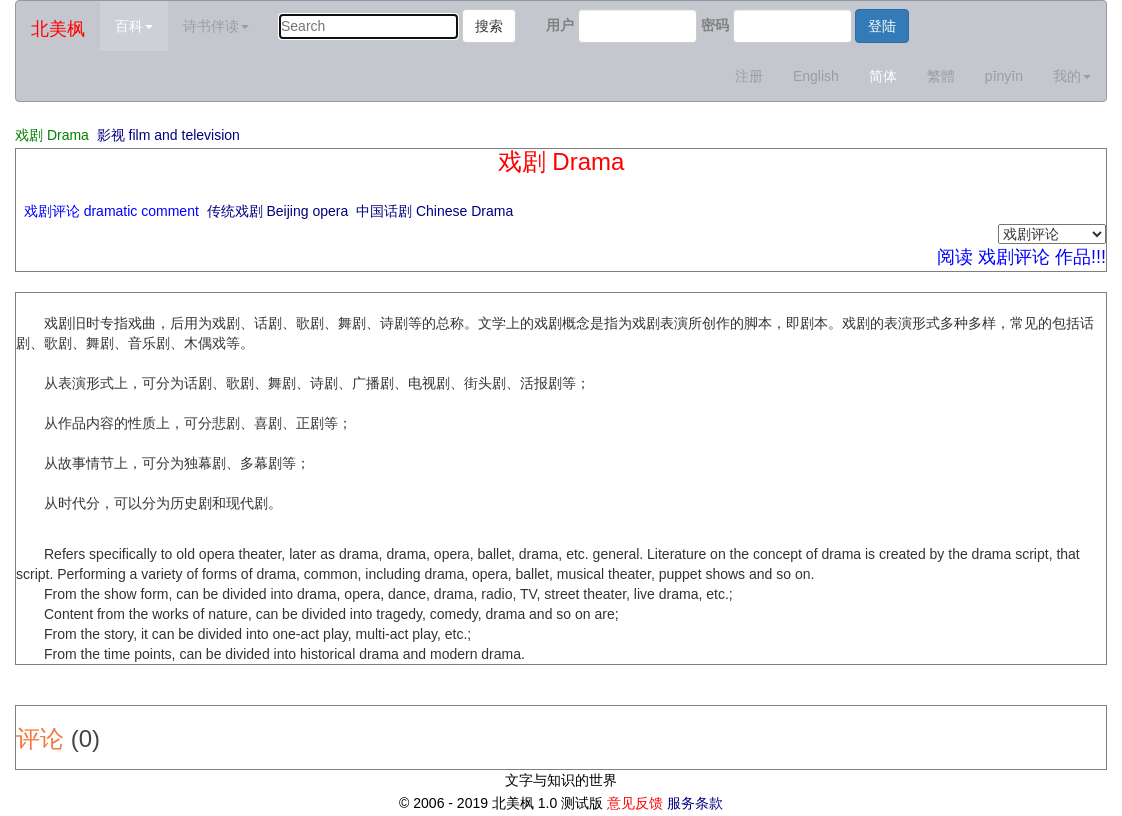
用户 (560, 25)
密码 (715, 25)
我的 (1072, 76)
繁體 (941, 76)
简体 (883, 76)
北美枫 (58, 29)
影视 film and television (168, 135)
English (816, 76)
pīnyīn (1004, 76)
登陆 (882, 26)
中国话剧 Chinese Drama (434, 211)
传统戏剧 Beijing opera (278, 211)
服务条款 (695, 803)
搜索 (489, 26)
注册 (749, 76)
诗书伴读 (216, 26)
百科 (134, 26)
